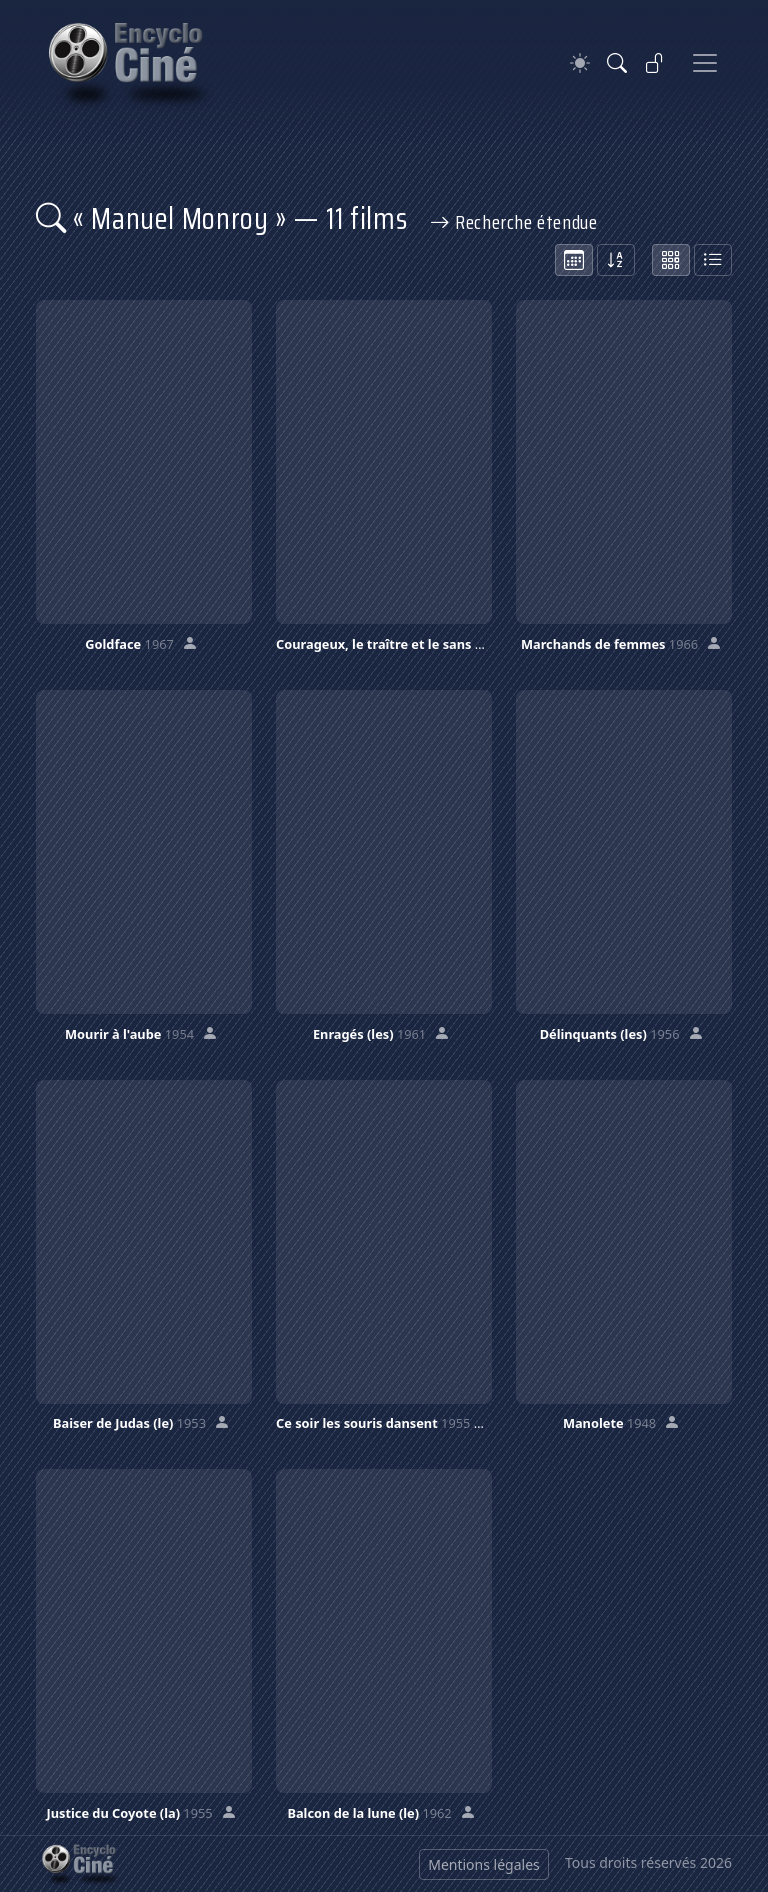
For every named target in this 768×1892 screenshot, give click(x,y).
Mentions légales (484, 1864)
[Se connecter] (655, 63)
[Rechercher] (617, 63)
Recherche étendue (514, 222)
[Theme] (580, 63)
